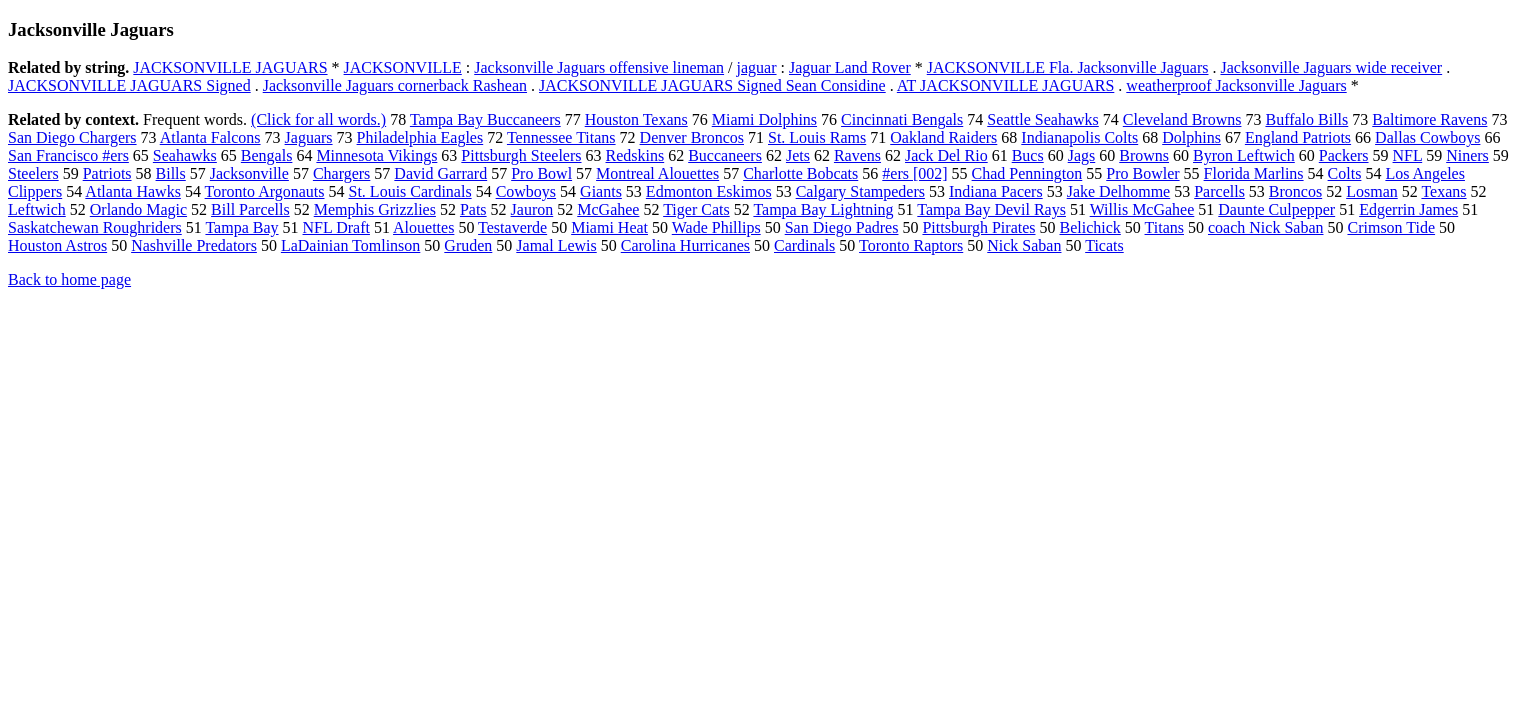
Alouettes (423, 227)
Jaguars (309, 137)
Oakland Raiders (943, 137)
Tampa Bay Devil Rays (991, 209)
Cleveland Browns (1182, 119)
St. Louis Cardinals (410, 191)
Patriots (107, 173)
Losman (1372, 191)
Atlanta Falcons (210, 137)
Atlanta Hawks (133, 191)
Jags (1082, 155)
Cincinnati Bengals (902, 119)
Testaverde (512, 227)
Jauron (532, 209)
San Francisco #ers (68, 155)
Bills (171, 173)
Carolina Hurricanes (685, 245)
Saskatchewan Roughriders (95, 227)
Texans (1443, 191)
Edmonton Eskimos (709, 191)
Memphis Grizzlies (375, 209)
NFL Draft (336, 227)
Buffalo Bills (1306, 119)
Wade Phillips (716, 227)
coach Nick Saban (1266, 227)
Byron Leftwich (1244, 155)
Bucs (1028, 155)
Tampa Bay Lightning (823, 209)
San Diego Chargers (72, 137)
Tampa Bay (241, 227)
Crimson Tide (1391, 227)
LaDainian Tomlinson (350, 245)
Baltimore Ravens (1429, 119)
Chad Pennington (1027, 173)
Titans (1164, 227)
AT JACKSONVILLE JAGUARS (1006, 85)
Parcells (1219, 191)
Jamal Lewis (556, 245)
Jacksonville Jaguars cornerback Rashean (395, 85)
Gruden (468, 245)
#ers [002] (914, 173)
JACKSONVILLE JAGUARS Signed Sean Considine (712, 85)
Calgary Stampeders (860, 191)
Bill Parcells (250, 209)
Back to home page (69, 279)
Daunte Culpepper (1276, 209)
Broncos (1295, 191)
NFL (1408, 155)
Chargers (341, 173)
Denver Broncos (692, 137)
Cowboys (526, 191)
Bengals (267, 155)
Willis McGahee (1142, 209)
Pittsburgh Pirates (978, 227)
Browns (1144, 155)
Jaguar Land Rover (850, 67)
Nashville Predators (194, 245)
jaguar (757, 67)
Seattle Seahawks (1043, 119)
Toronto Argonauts (265, 191)
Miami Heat (609, 227)
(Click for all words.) (318, 119)
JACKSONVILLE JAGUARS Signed (129, 85)
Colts (1345, 173)
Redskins (635, 155)
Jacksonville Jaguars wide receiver (1331, 67)
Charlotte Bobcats (800, 173)
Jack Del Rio (946, 155)
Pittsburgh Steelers (521, 155)
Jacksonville (249, 173)
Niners (1467, 155)
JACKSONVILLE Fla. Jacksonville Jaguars (1068, 67)
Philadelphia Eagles (420, 137)
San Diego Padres (842, 227)
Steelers (33, 173)
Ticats (1104, 245)
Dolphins (1191, 137)
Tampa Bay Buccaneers (485, 119)
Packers (1344, 155)
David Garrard (440, 173)
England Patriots (1298, 137)
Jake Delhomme (1119, 191)
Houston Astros (57, 245)
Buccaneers (725, 155)
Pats (473, 209)
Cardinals (804, 245)
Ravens (857, 155)
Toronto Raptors (911, 245)
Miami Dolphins (764, 119)
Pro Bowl (541, 173)
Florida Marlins (1254, 173)
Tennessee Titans (561, 137)
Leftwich (37, 209)
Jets (798, 155)
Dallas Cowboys (1427, 137)
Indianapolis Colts (1079, 137)
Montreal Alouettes (657, 173)
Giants (601, 191)
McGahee (608, 209)
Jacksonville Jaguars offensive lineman (599, 67)
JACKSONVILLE (403, 67)
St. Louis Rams (817, 137)
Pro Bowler (1142, 173)
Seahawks (185, 155)
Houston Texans (636, 119)
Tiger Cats (696, 209)
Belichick (1090, 227)
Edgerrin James (1408, 209)
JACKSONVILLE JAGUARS (230, 67)
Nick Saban (1024, 245)
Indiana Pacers (996, 191)
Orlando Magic (138, 209)
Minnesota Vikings (376, 155)
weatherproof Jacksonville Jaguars (1236, 85)
